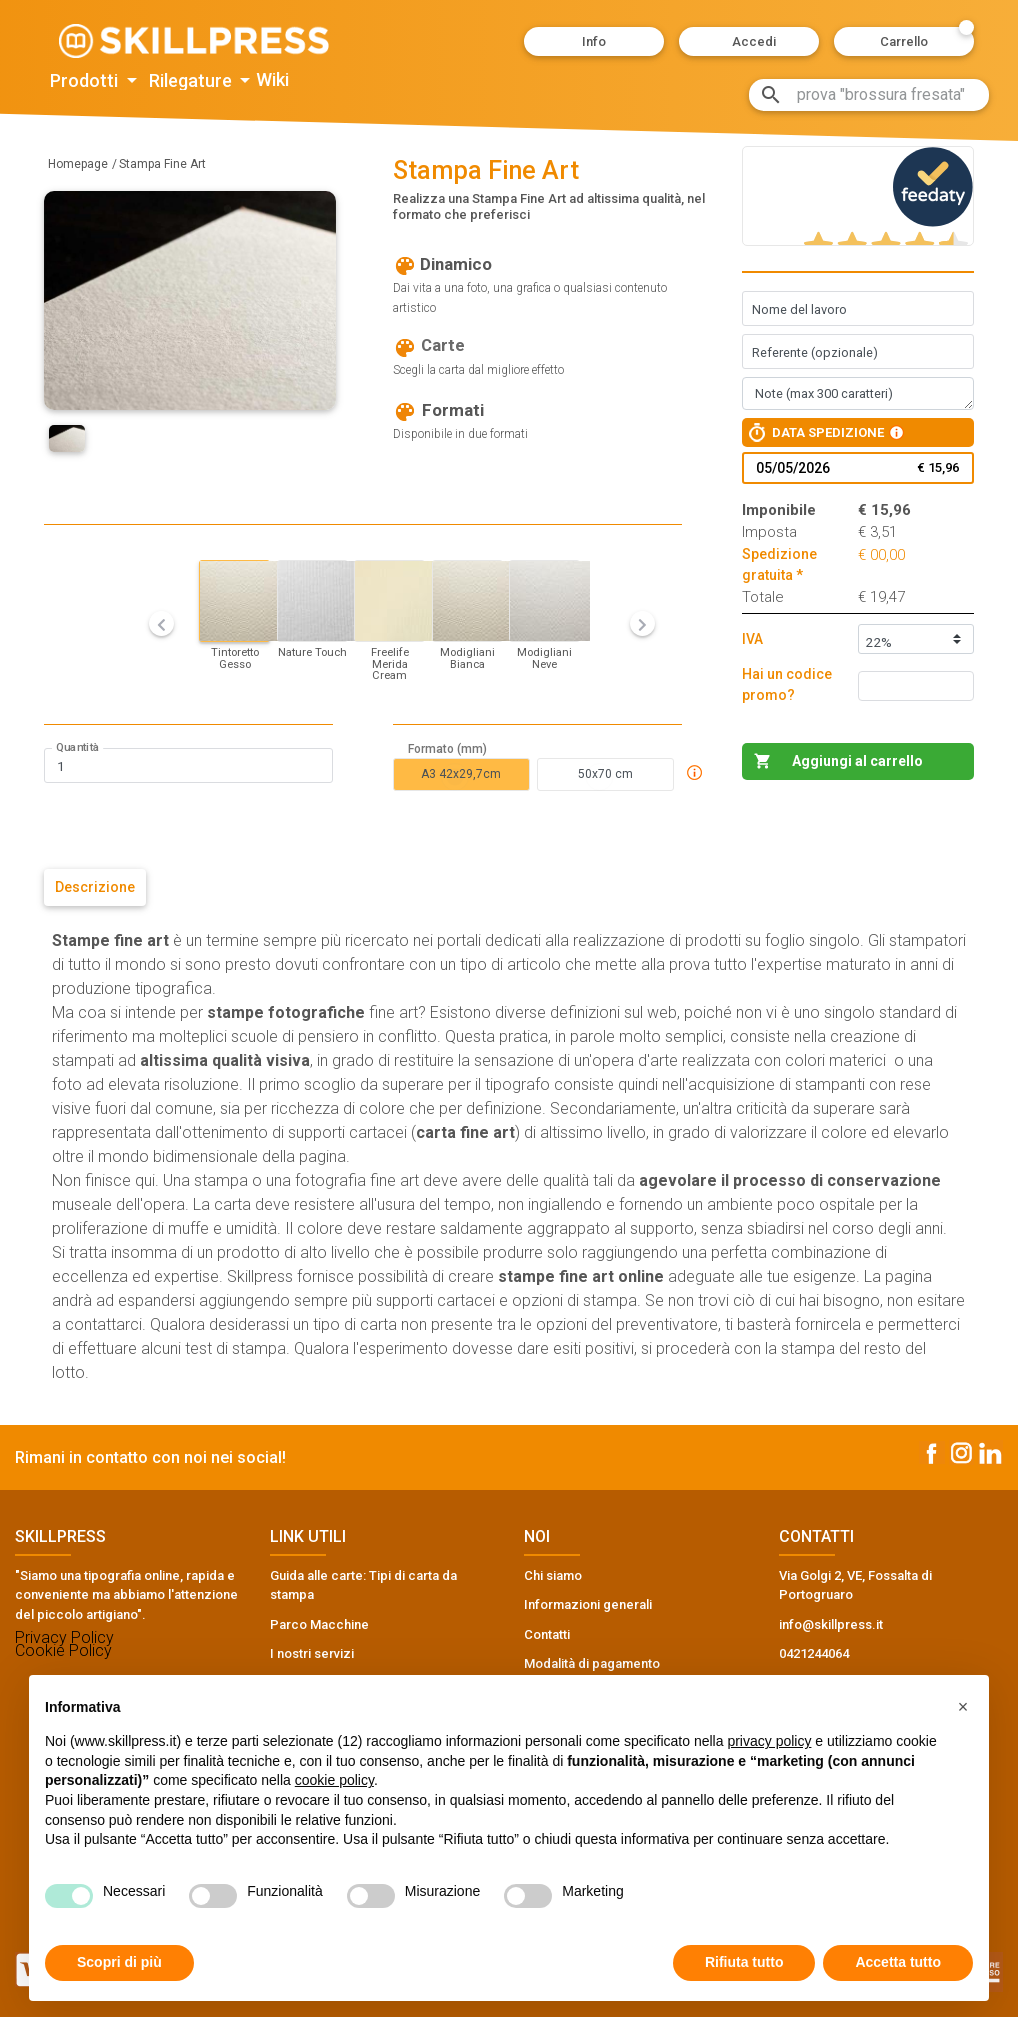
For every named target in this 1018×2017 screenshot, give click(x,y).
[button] (594, 41)
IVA (752, 639)
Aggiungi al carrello (857, 761)
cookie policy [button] (334, 1780)
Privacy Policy (64, 1637)
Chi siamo (553, 1575)
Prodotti (86, 81)
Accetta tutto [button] (898, 1962)
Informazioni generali (588, 1604)
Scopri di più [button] (119, 1962)
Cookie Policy (63, 1650)
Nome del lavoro (799, 309)
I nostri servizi (312, 1653)
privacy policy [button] (769, 1741)
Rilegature (192, 81)
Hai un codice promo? (787, 684)
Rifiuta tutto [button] (744, 1962)
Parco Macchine (319, 1624)
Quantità (77, 748)
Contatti (547, 1634)
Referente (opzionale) (815, 352)
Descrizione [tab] (95, 887)
